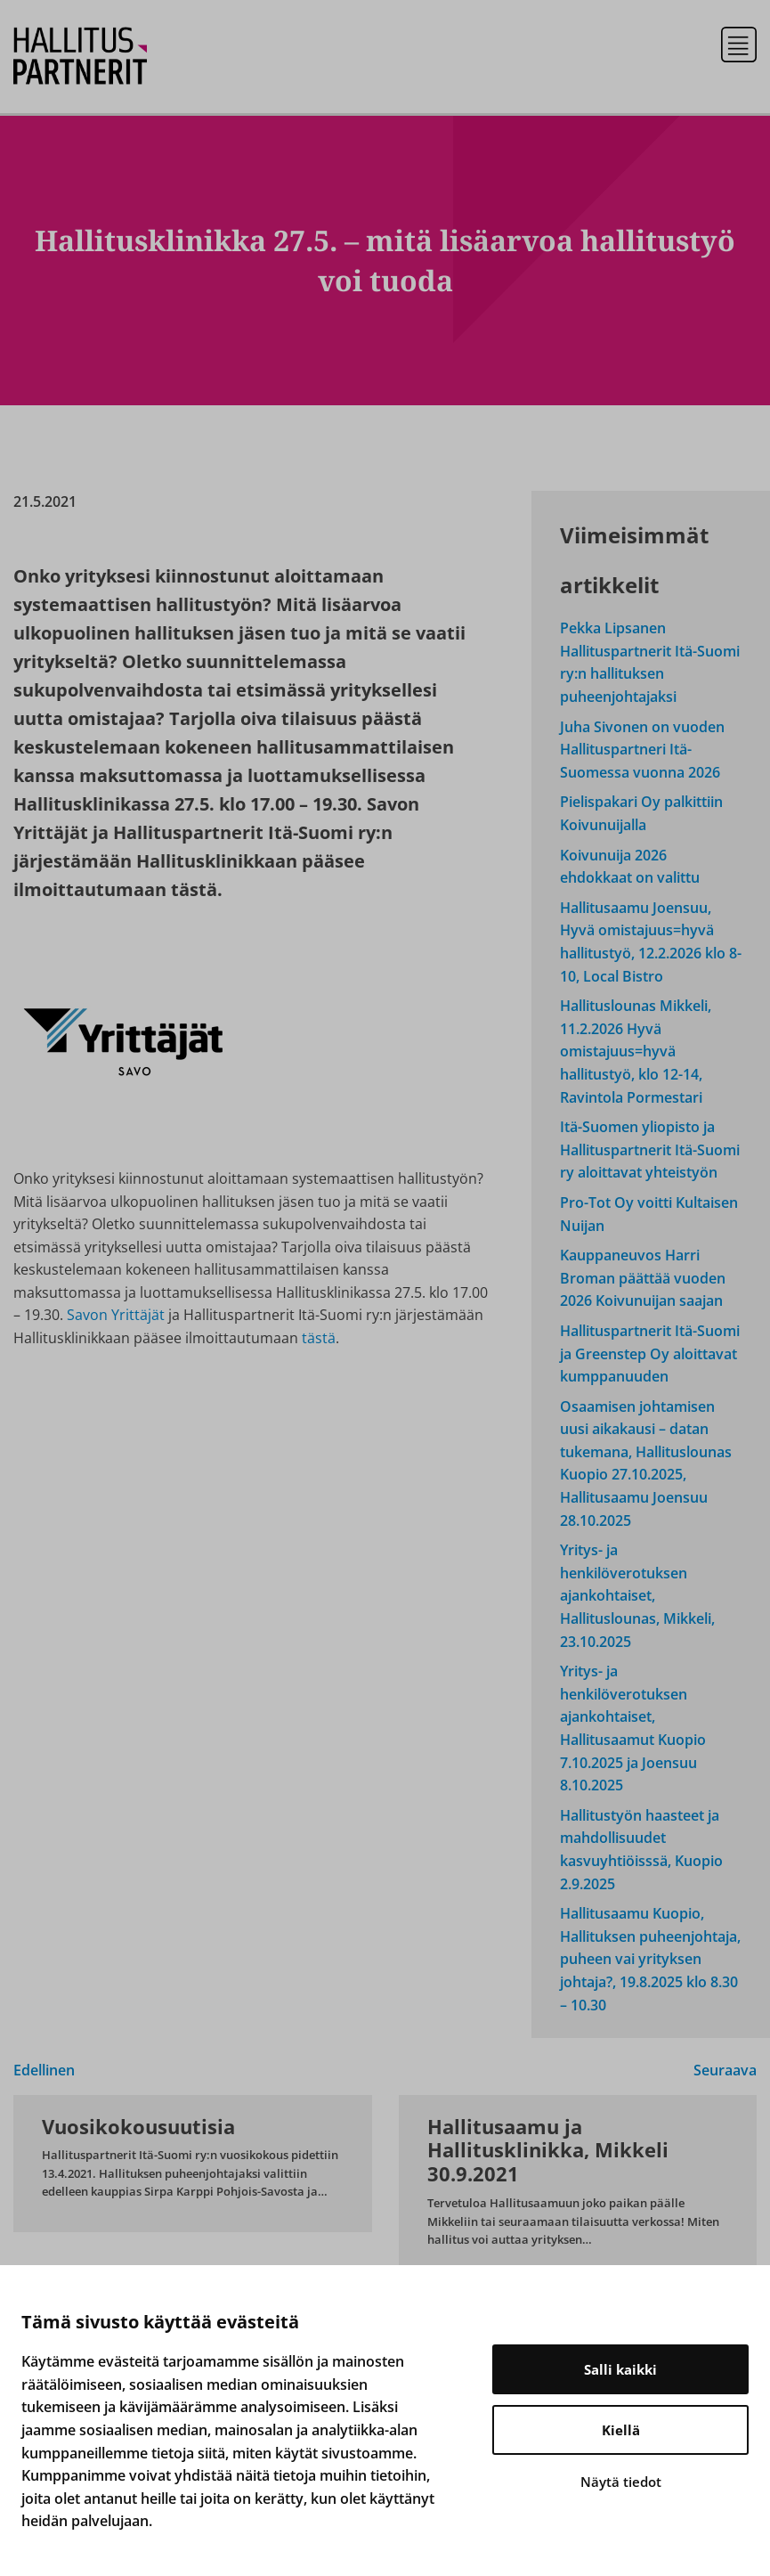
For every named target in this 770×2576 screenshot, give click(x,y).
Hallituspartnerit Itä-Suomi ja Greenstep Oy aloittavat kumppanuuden (650, 1353)
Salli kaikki (620, 2369)
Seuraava (725, 2070)
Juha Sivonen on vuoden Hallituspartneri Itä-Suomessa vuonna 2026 (642, 749)
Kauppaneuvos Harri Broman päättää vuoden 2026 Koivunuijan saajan (642, 1277)
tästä (319, 1338)
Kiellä (621, 2430)
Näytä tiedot (620, 2481)
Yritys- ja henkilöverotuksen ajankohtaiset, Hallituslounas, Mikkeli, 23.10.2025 (637, 1595)
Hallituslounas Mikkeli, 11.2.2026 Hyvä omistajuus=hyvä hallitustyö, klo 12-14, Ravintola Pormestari (635, 1051)
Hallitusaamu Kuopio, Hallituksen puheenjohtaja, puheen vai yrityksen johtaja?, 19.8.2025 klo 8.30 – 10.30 (650, 1958)
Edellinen (44, 2070)
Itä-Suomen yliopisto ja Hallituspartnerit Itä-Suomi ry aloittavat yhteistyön (650, 1149)
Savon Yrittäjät (117, 1315)
